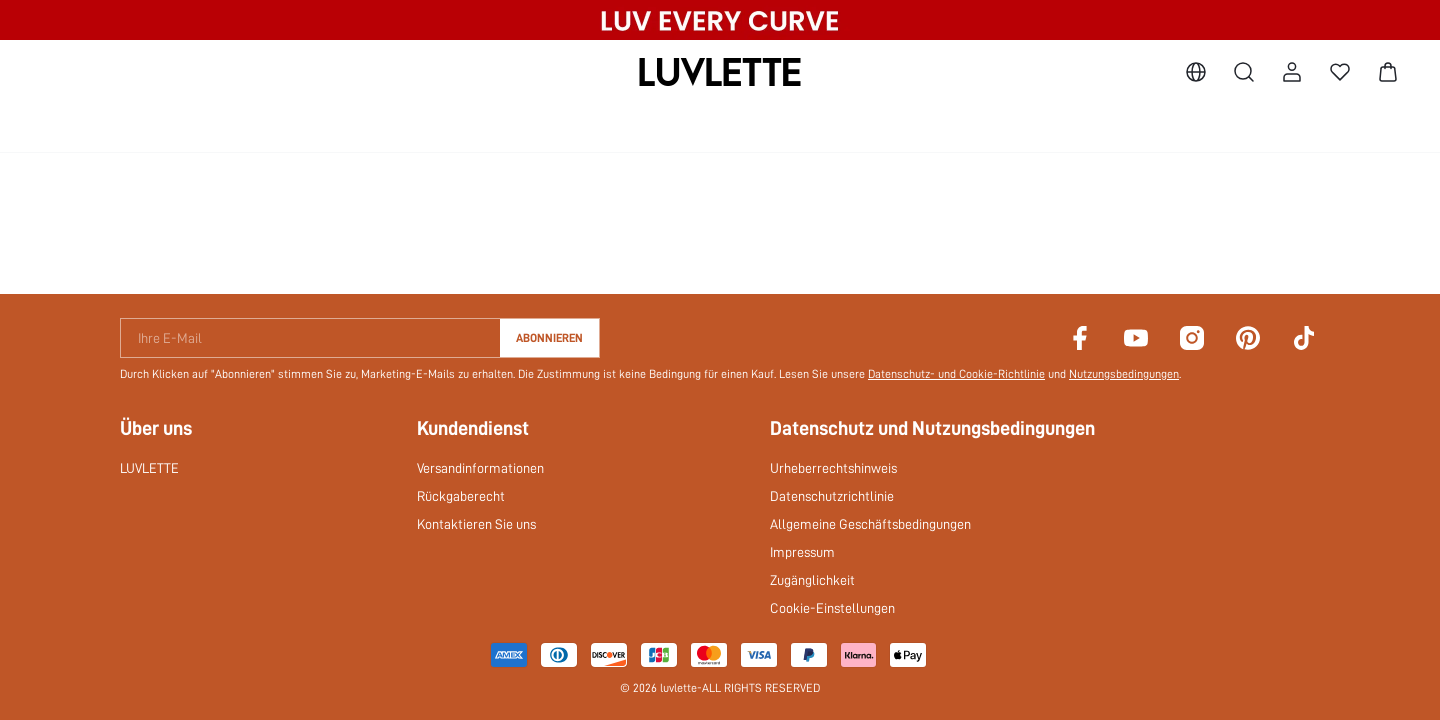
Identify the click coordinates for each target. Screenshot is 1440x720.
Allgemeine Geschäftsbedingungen (870, 524)
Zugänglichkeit (812, 580)
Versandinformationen (480, 468)
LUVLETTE (149, 468)
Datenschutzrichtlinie (832, 496)
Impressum (802, 552)
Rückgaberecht (461, 496)
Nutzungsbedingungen (1124, 374)
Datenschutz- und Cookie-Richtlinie (956, 374)
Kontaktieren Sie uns (476, 524)
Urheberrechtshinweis (833, 468)
